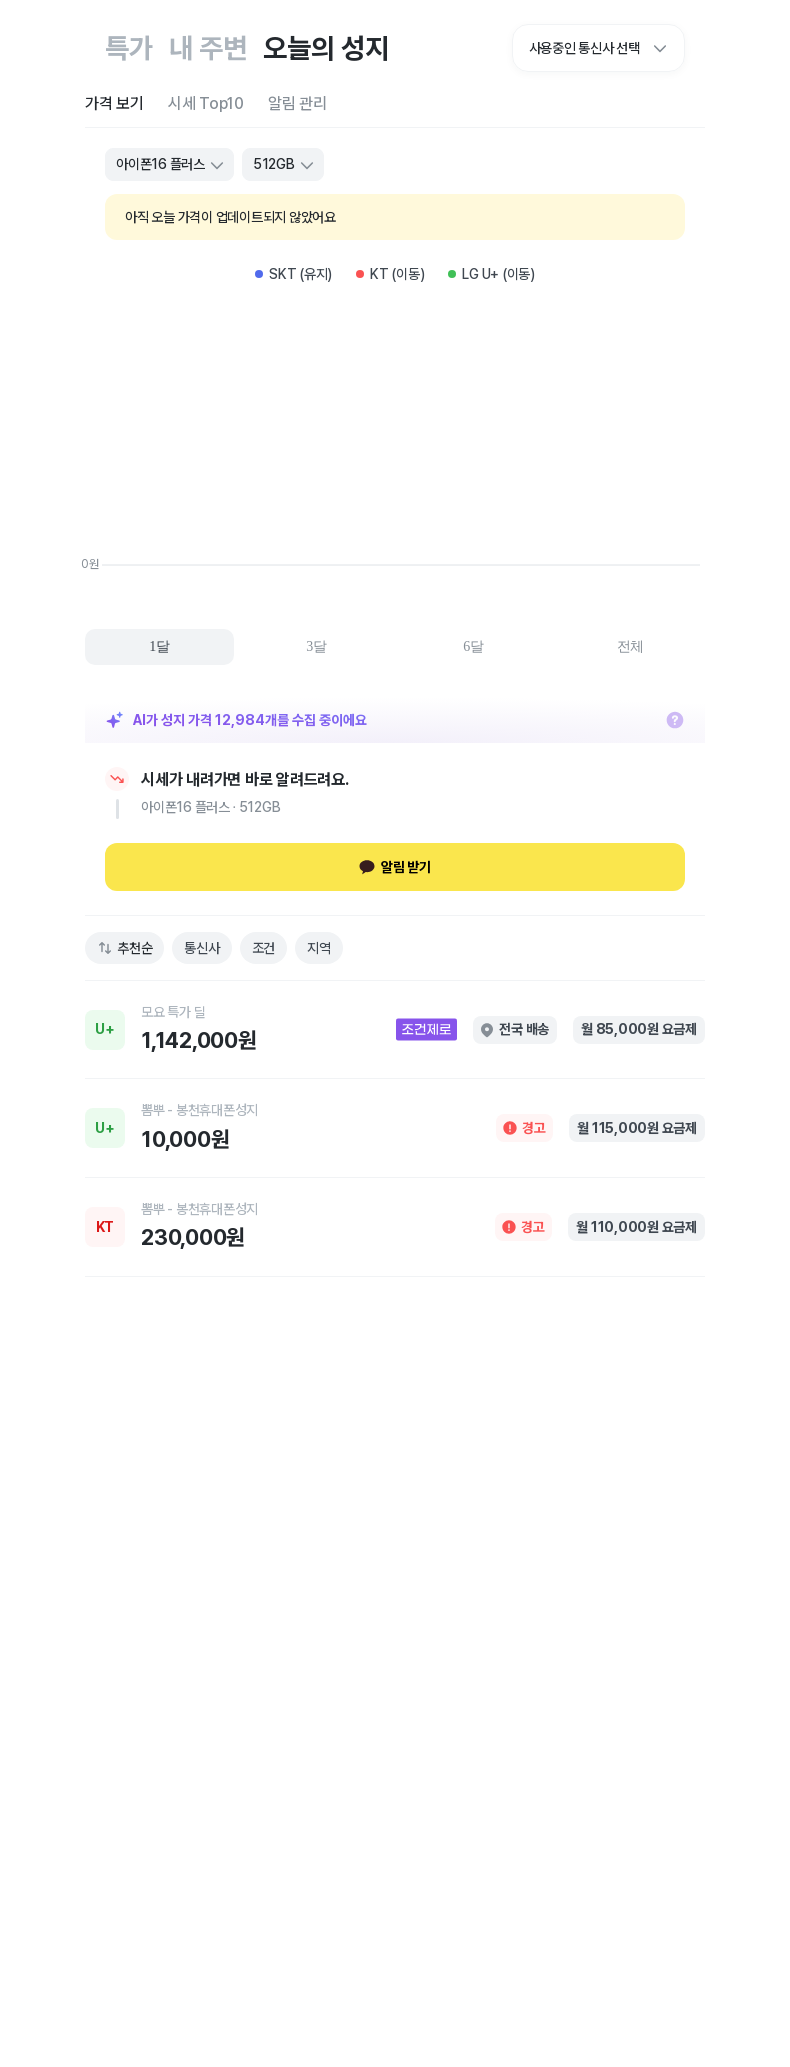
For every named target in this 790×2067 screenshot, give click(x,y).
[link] (395, 1030)
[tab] (114, 103)
